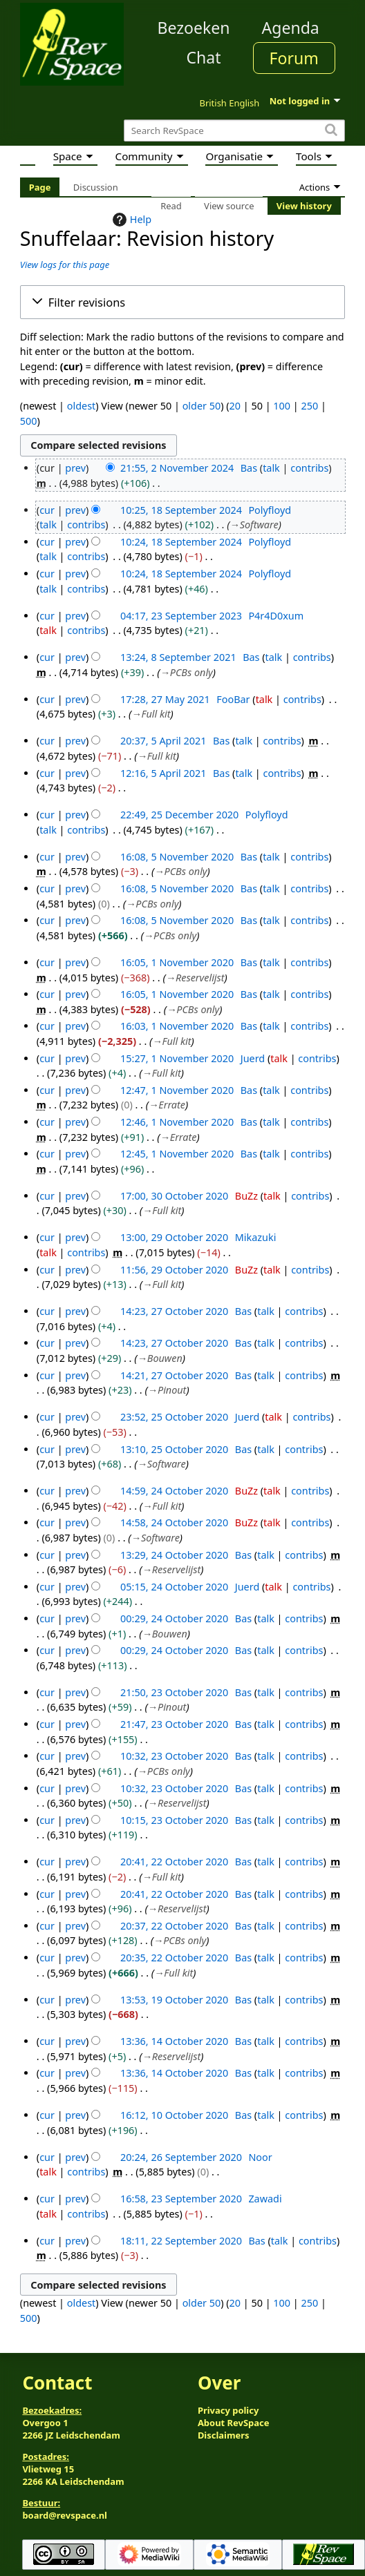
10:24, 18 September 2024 (181, 541)
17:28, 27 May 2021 (165, 699)
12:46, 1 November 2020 (177, 1121)
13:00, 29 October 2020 (174, 1237)
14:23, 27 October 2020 (174, 1311)
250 (309, 405)
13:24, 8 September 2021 (178, 657)
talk (271, 467)
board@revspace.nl (64, 2515)
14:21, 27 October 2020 (174, 1375)
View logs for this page (64, 264)
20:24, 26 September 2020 (181, 2157)
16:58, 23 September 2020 (181, 2198)
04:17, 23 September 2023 (181, 615)
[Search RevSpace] (234, 130)
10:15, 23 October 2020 (174, 1820)
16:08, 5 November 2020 (177, 856)
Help (130, 220)
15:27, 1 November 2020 (177, 1058)
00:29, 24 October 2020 (174, 1618)
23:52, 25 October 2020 (174, 1416)
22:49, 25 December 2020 (179, 814)
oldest (81, 405)
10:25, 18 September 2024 (181, 510)
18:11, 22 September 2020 (181, 2240)
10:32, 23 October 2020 (174, 1755)
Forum (294, 58)
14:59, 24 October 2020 (174, 1490)
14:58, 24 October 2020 (174, 1522)
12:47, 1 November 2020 (177, 1090)
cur (47, 510)
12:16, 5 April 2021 (163, 773)
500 (28, 420)
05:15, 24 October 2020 (174, 1586)
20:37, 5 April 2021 (163, 740)
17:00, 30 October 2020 (174, 1195)
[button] (182, 302)
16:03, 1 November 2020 (177, 1025)
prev (75, 467)
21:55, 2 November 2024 (177, 467)
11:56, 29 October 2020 (174, 1269)
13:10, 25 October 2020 (174, 1449)
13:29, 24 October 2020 (174, 1554)
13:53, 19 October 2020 (174, 1999)
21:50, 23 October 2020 (174, 1692)
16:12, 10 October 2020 (174, 2115)
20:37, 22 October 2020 (174, 1925)
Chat (203, 57)
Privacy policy (228, 2410)
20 (235, 405)
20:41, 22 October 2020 (174, 1861)
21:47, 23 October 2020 (174, 1724)
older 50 (201, 405)
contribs (309, 467)
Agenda (290, 28)
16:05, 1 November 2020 (177, 962)
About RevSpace (234, 2422)
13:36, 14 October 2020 (174, 2041)
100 (281, 405)
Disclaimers (224, 2435)
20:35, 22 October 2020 (174, 1957)
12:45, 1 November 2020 (177, 1153)
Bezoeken (194, 28)
